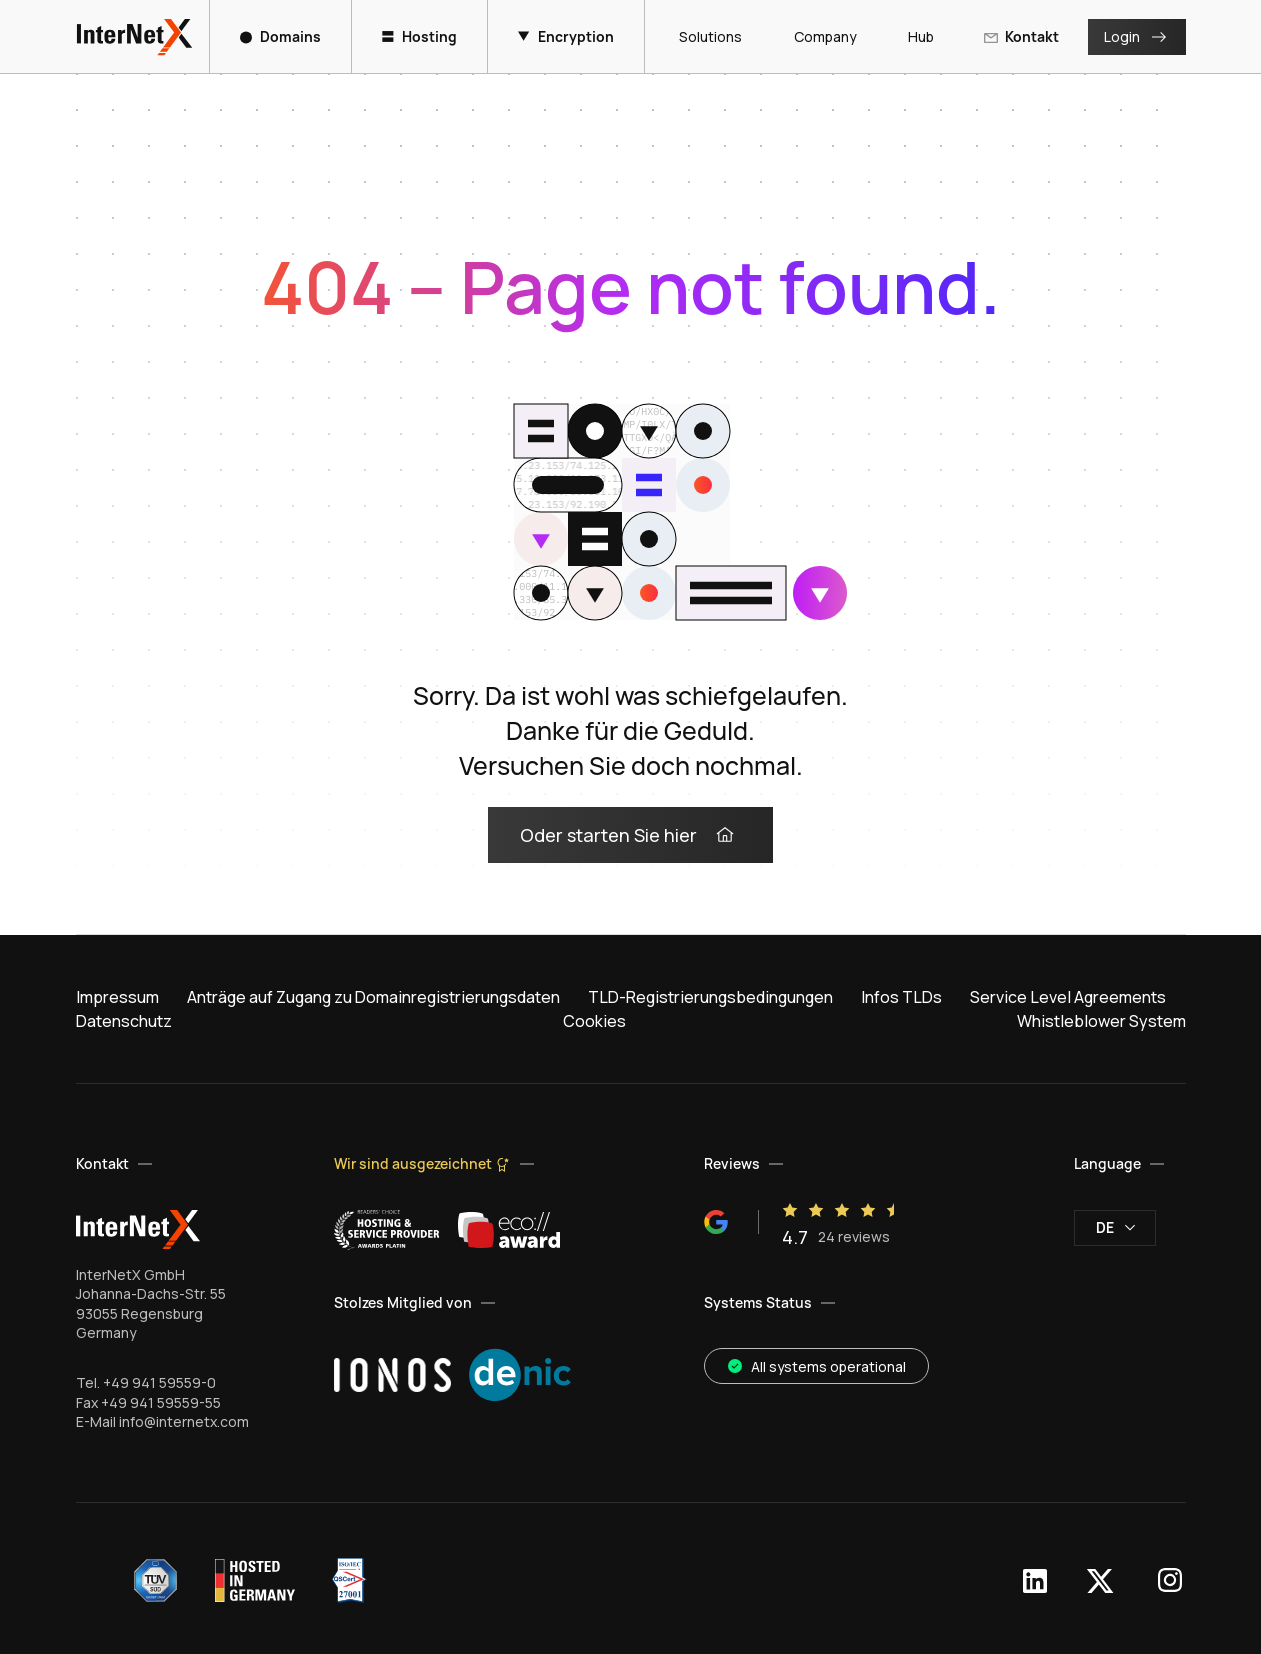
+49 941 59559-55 (161, 1402)
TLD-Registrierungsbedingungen (710, 997)
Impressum (117, 997)
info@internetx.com (184, 1421)
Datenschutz (124, 1021)
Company (817, 36)
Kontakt (1021, 36)
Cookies (594, 1021)
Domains (280, 36)
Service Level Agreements (1068, 997)
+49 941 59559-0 (159, 1382)
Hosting (419, 36)
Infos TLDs (901, 997)
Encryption (566, 36)
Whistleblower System (1101, 1021)
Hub (913, 36)
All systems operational (816, 1366)
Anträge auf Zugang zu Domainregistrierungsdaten (373, 997)
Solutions (702, 36)
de (1115, 1227)
